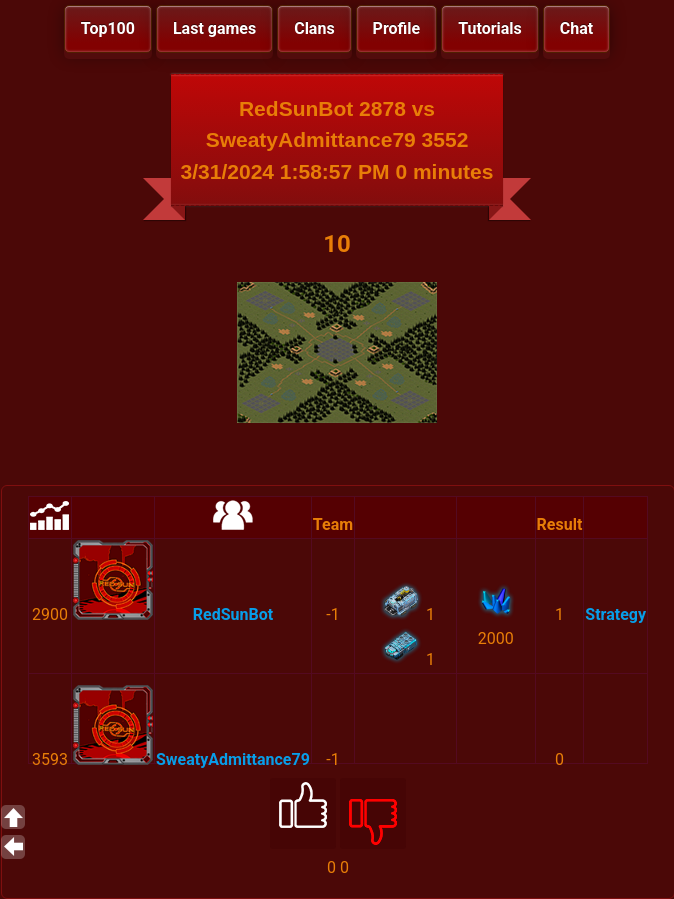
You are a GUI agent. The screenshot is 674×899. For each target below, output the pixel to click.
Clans (314, 28)
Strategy (615, 614)
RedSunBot (233, 614)
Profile (397, 28)
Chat (576, 28)
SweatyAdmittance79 (233, 759)
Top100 (108, 28)
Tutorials (490, 28)
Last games (214, 28)
